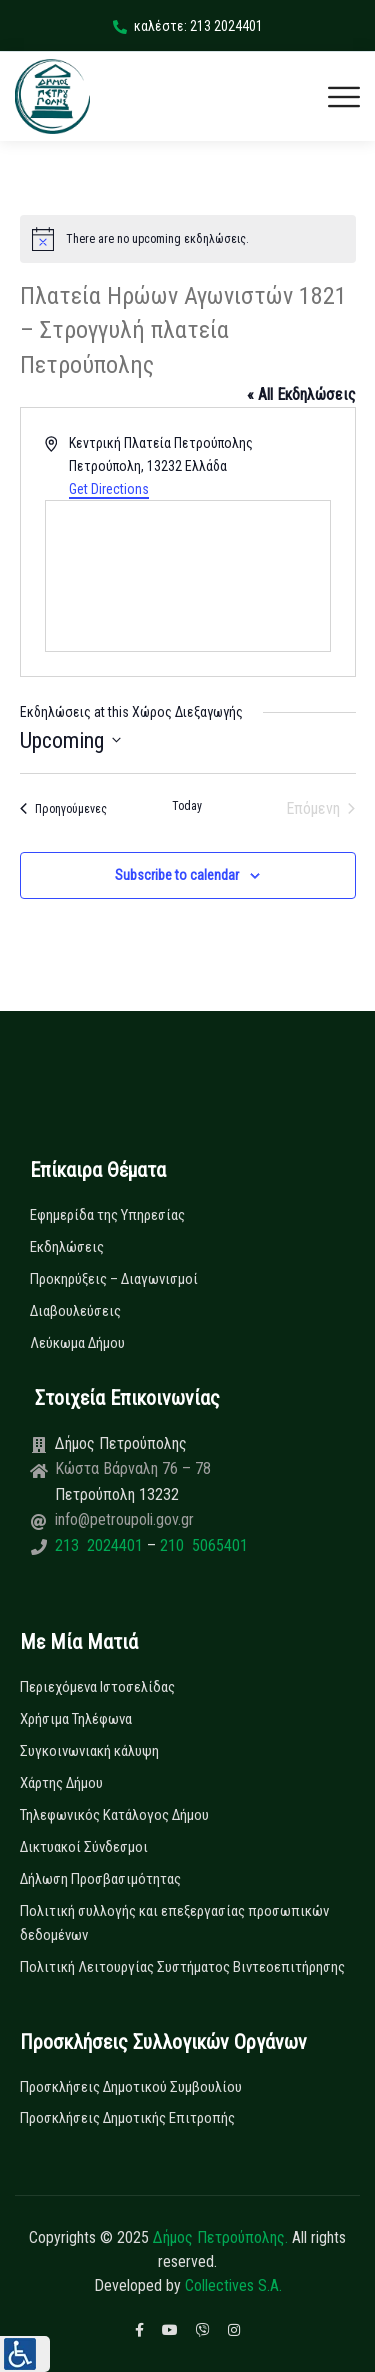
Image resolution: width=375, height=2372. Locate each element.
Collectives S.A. (233, 2285)
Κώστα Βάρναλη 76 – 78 (133, 1468)
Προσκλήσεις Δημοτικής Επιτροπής (127, 2118)
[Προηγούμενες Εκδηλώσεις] (63, 809)
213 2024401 (101, 1545)
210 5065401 (202, 1545)
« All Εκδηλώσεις (301, 394)
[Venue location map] (188, 576)
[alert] (188, 239)
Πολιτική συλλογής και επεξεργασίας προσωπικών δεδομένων (174, 1923)
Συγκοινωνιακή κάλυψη (89, 1751)
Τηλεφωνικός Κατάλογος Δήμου (114, 1815)
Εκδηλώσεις (67, 1247)
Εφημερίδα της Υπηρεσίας (107, 1215)
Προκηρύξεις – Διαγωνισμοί (114, 1279)
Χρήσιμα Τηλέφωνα (76, 1719)
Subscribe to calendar (177, 875)
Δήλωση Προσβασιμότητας (100, 1879)
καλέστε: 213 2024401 (188, 26)
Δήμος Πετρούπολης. (220, 2237)
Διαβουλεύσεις (75, 1311)
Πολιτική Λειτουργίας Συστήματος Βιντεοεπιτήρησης (182, 1967)
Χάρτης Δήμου (61, 1783)
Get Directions (109, 489)
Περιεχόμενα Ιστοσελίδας (97, 1687)
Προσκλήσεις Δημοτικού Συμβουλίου (131, 2087)
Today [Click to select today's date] (187, 806)
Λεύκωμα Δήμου (77, 1343)
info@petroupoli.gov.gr (124, 1519)
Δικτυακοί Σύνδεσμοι (84, 1847)
